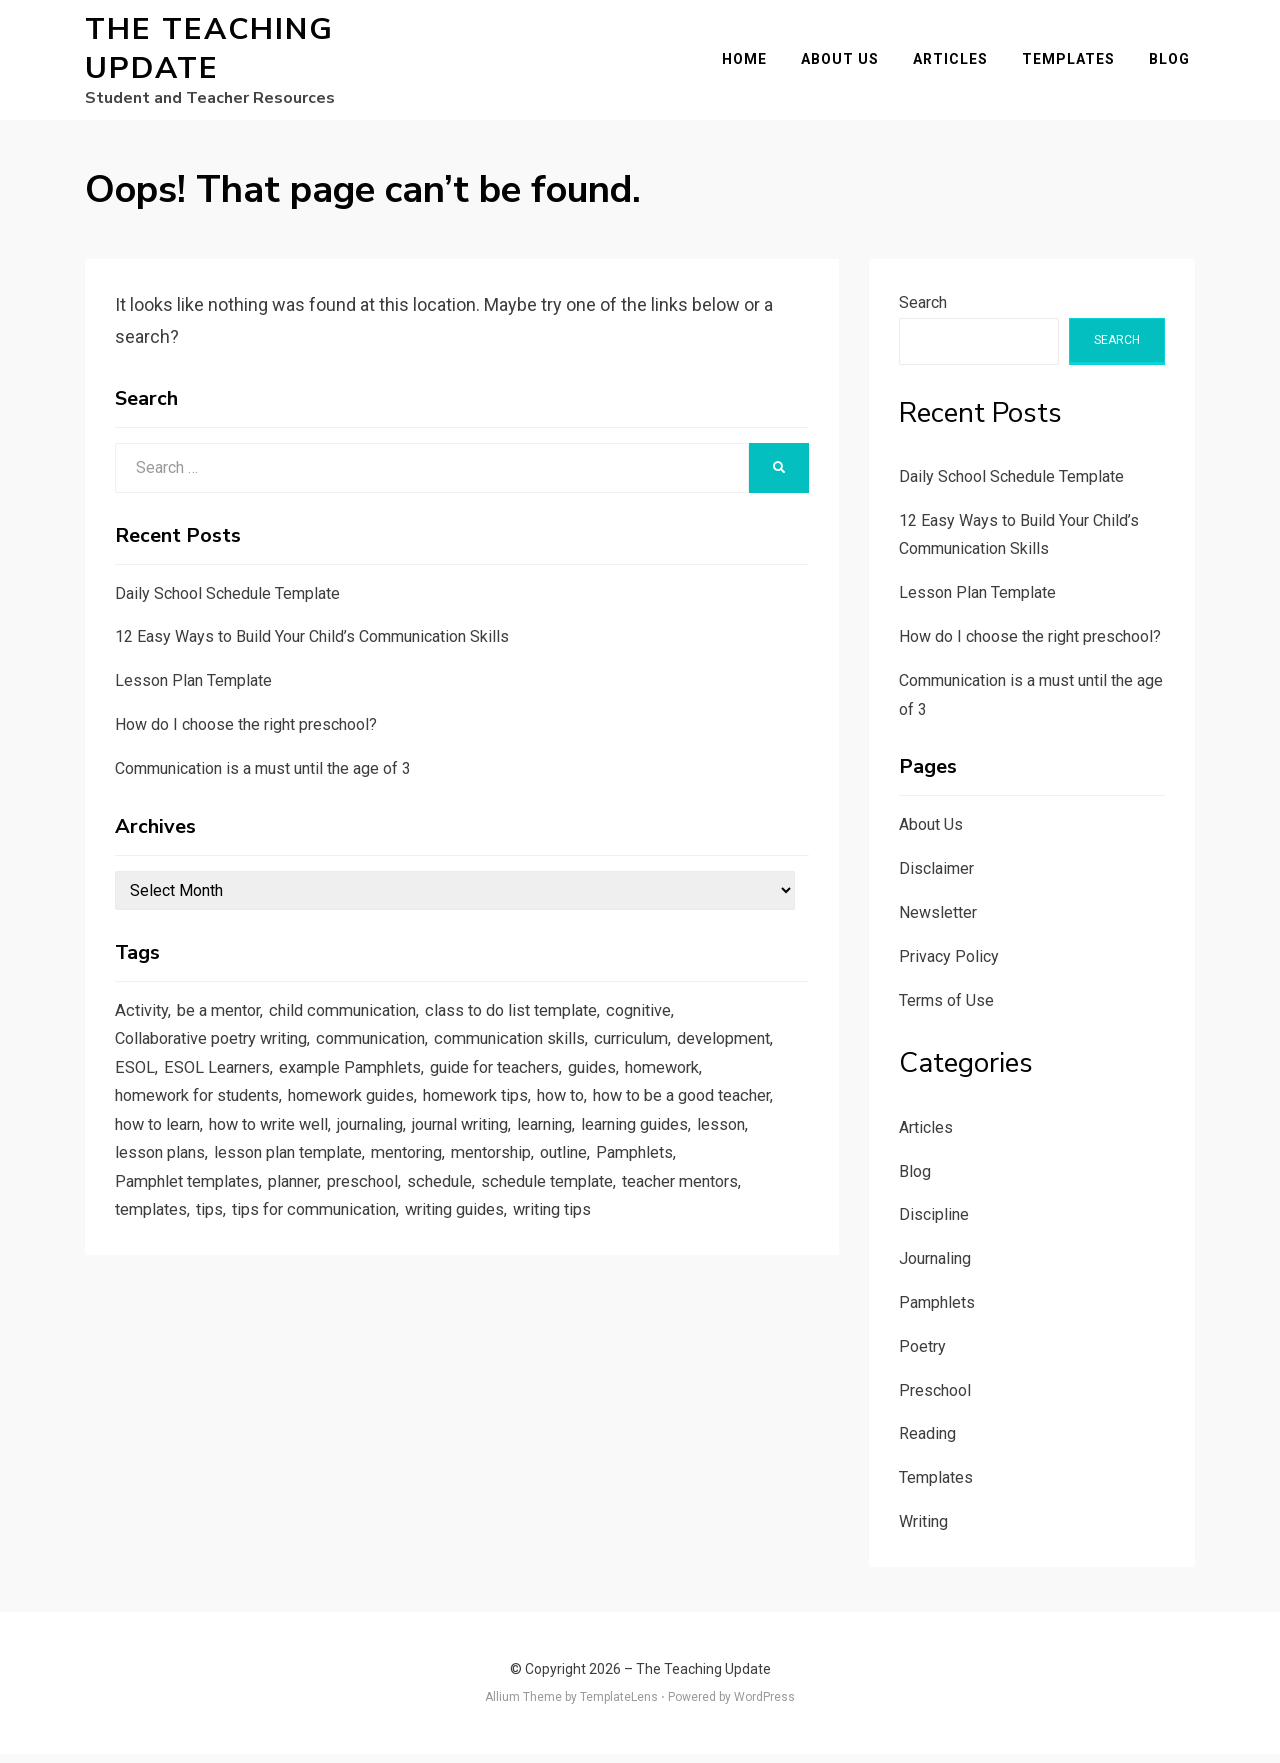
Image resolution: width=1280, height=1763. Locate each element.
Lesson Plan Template (193, 690)
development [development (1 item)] (164, 1082)
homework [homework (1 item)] (155, 1113)
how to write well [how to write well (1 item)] (481, 1143)
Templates (1073, 64)
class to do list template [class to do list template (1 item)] (535, 1021)
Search (923, 311)
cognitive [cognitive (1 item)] (669, 1021)
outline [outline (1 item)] (235, 1205)
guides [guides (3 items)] (719, 1082)
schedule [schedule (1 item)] (700, 1205)
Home (749, 64)
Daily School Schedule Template (227, 602)
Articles (955, 64)
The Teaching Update (209, 54)
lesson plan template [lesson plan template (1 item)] (548, 1174)
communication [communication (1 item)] (390, 1052)
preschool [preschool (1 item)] (619, 1205)
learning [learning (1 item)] (145, 1174)
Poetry (922, 1355)
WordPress (764, 1706)
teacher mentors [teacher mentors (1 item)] (325, 1235)
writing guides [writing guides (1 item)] (168, 1266)
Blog (1174, 64)
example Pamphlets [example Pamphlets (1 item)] (463, 1082)
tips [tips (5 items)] (496, 1235)
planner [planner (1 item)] (546, 1205)
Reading (927, 1443)
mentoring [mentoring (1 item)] (674, 1174)
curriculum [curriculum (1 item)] (667, 1052)
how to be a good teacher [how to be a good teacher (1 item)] (210, 1143)
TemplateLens (619, 1706)
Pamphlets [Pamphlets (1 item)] (310, 1205)
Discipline (934, 1224)
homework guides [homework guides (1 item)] (458, 1113)
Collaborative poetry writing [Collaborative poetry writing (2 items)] (218, 1052)
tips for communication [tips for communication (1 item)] (607, 1235)
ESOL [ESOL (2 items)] (242, 1082)
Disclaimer (936, 878)
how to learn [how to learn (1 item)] (361, 1143)
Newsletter (938, 921)
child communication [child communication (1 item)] (356, 1021)
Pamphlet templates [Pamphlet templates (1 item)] (434, 1205)
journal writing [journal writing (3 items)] (692, 1143)
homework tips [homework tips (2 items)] (591, 1113)
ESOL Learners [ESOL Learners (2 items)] (326, 1082)
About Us (845, 64)
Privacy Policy (949, 965)
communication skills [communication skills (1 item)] (538, 1052)
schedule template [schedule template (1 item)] (184, 1235)
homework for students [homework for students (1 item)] (293, 1113)
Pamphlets (937, 1311)
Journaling (935, 1268)
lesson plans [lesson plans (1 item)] (414, 1174)
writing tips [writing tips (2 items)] (273, 1266)
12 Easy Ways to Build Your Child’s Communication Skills (312, 646)
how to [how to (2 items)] (682, 1113)
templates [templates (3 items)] (435, 1235)
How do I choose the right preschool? (246, 733)
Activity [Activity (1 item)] (142, 1021)
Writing (923, 1530)
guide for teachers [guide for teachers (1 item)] (615, 1082)
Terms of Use (946, 1009)
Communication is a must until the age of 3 (263, 777)
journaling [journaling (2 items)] (591, 1143)
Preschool (935, 1399)
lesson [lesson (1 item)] (333, 1174)
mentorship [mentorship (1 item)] (158, 1205)
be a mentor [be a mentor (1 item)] (223, 1021)
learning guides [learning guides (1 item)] (241, 1174)
